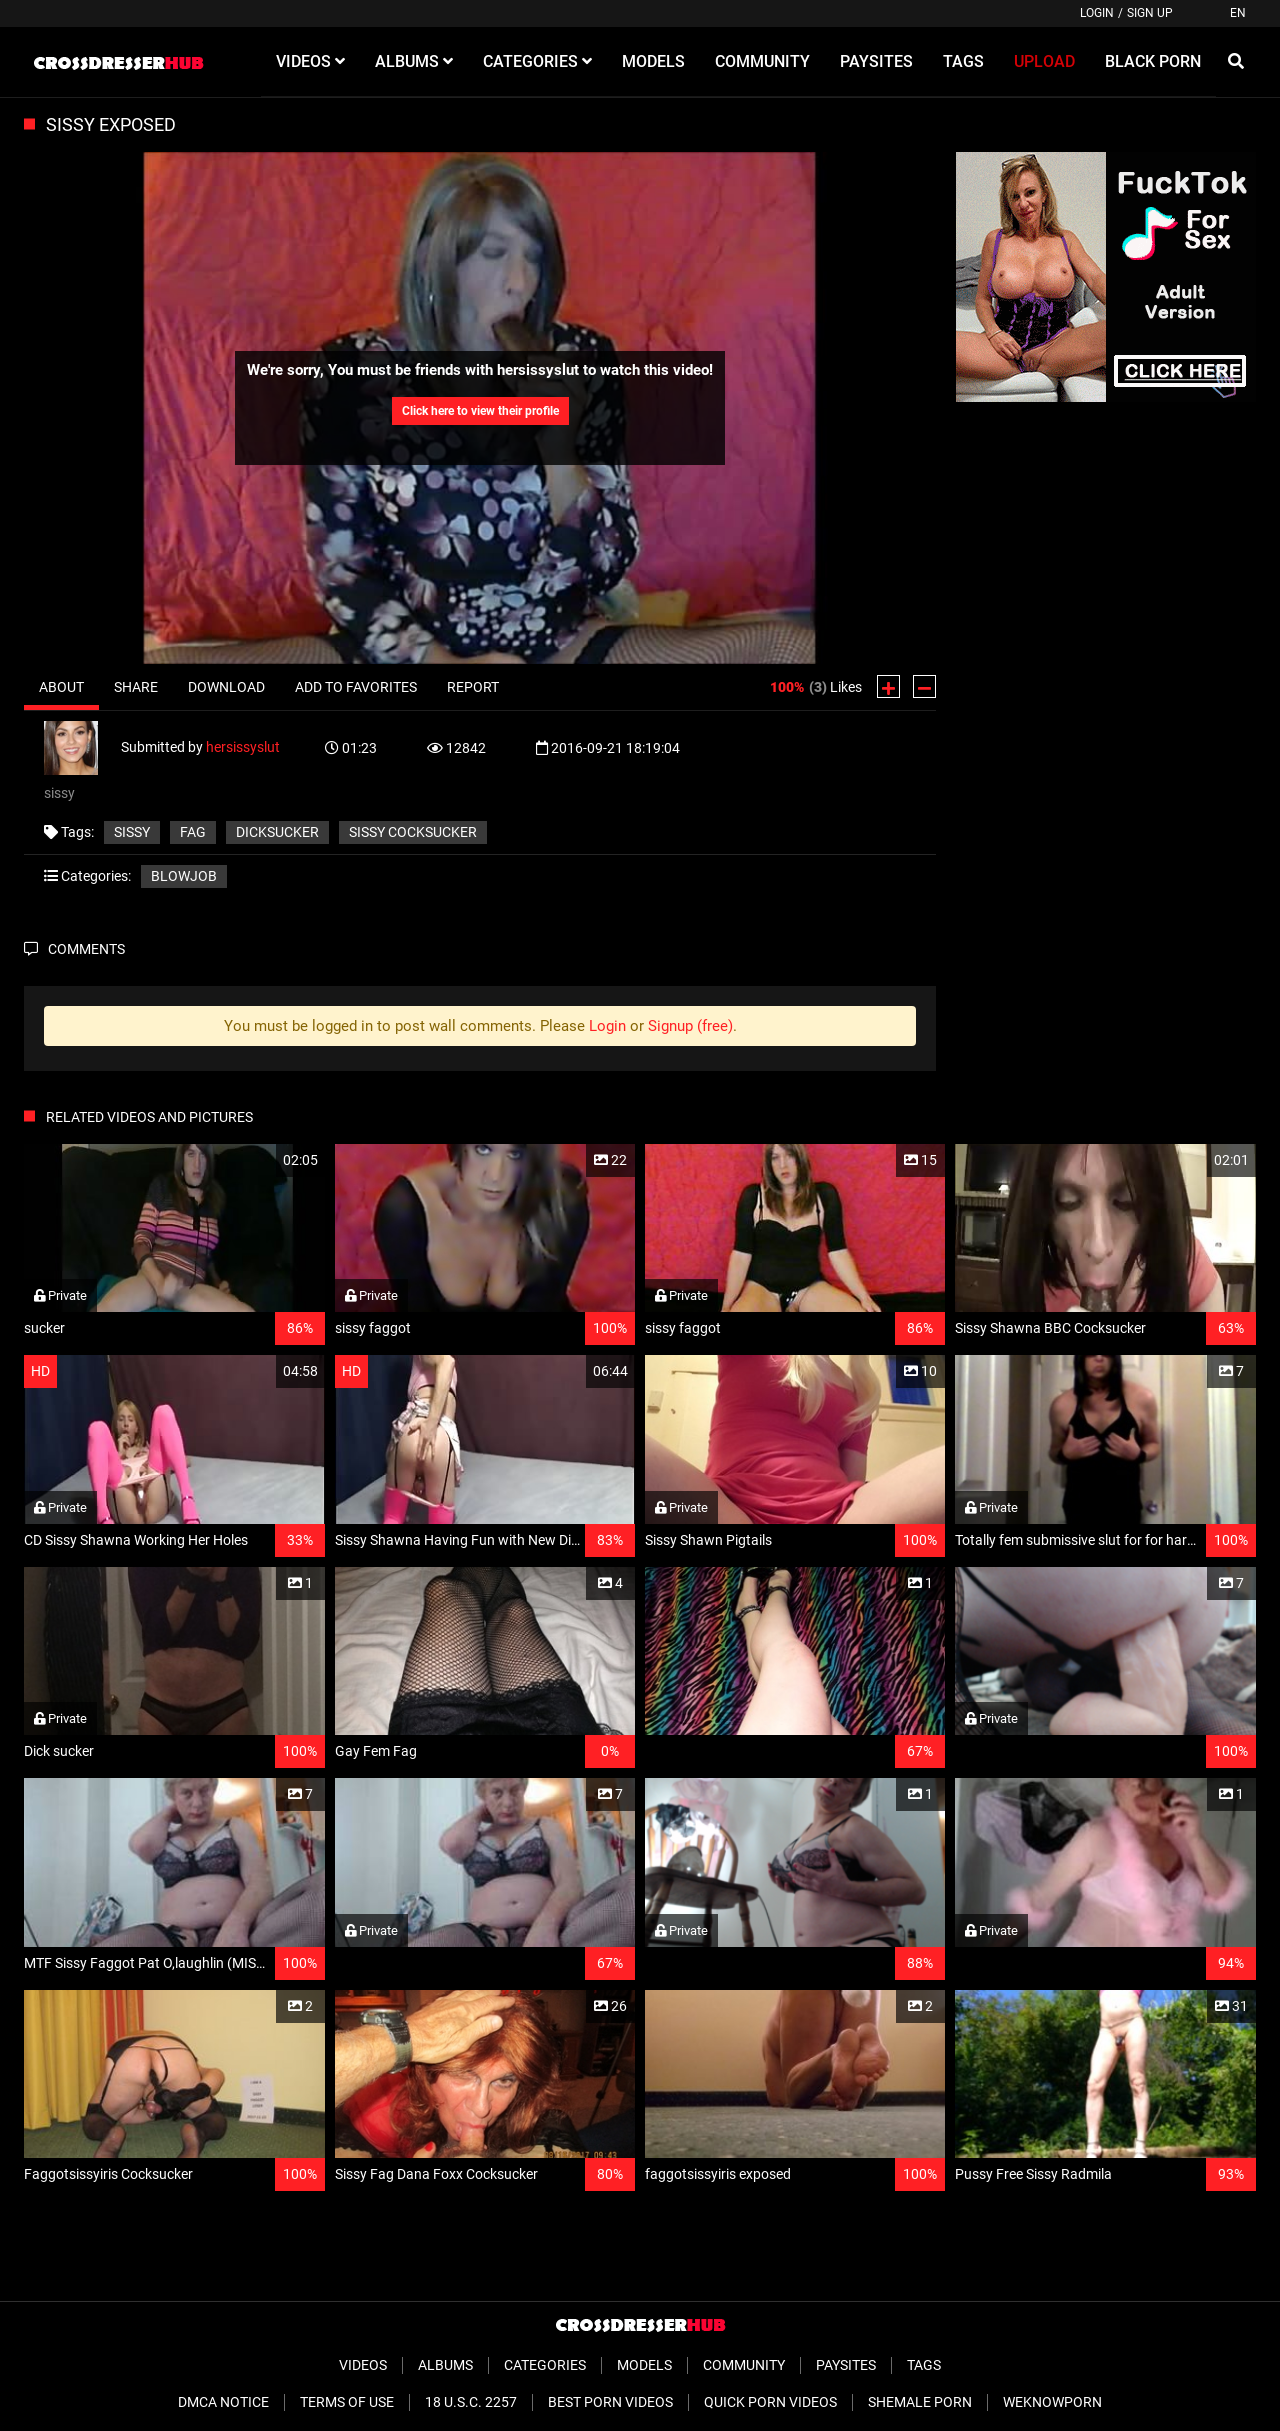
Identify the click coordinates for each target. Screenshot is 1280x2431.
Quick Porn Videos (770, 2402)
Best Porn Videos (610, 2402)
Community (744, 2365)
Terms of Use (347, 2402)
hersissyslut (243, 747)
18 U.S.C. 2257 (471, 2402)
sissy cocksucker (413, 832)
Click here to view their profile (480, 411)
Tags (924, 2365)
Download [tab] (226, 687)
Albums (445, 2365)
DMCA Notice (223, 2402)
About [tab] (61, 687)
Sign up (1150, 13)
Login (1097, 13)
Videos (363, 2365)
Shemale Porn (920, 2402)
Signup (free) (690, 1026)
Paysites (846, 2365)
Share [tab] (136, 687)
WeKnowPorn (1052, 2402)
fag (193, 832)
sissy (132, 832)
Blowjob (184, 876)
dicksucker (277, 832)
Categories (545, 2365)
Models (644, 2365)
